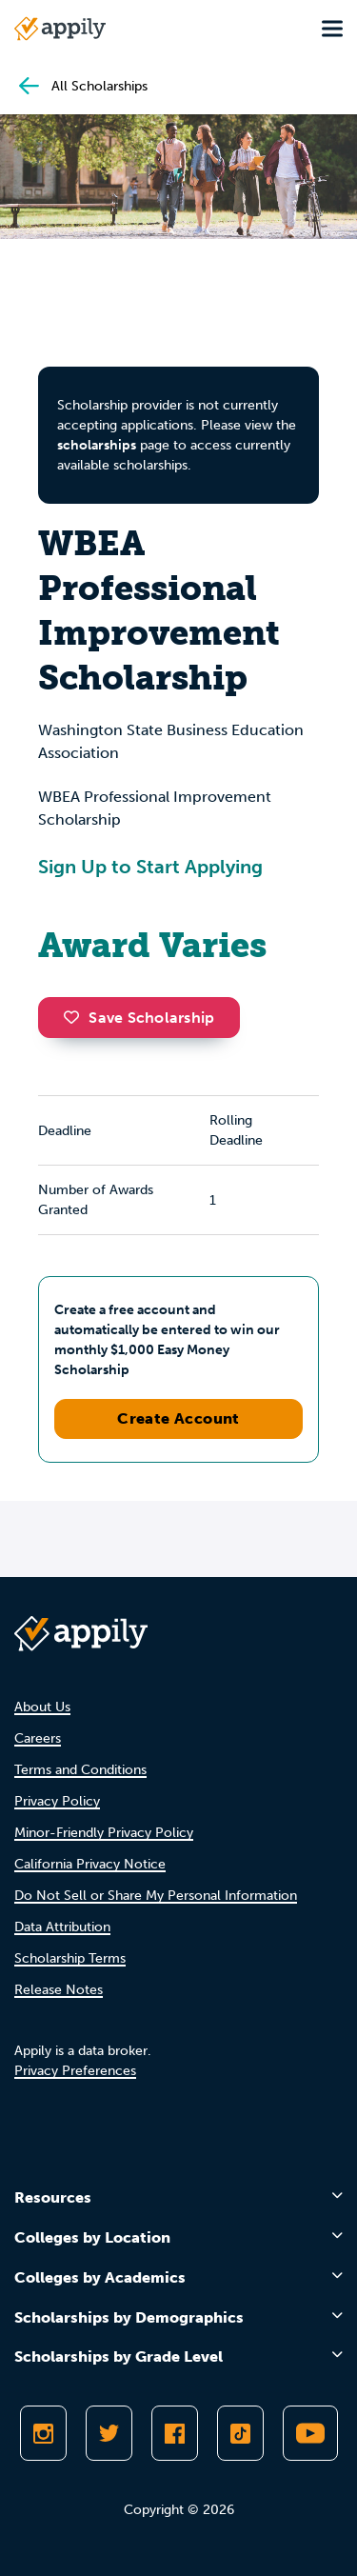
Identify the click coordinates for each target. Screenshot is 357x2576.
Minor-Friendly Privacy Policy (103, 1833)
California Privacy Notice (90, 1864)
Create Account (178, 1418)
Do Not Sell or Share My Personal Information (155, 1895)
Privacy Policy (57, 1801)
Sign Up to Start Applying (150, 866)
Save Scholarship (139, 1017)
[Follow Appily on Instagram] (43, 2433)
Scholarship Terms (70, 1958)
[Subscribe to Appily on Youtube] (310, 2433)
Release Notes (58, 1990)
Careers (37, 1738)
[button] (76, 1017)
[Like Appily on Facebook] (174, 2433)
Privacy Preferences (75, 2071)
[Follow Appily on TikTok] (240, 2433)
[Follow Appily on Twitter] (109, 2433)
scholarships (96, 445)
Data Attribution (62, 1927)
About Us (42, 1707)
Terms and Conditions (80, 1770)
